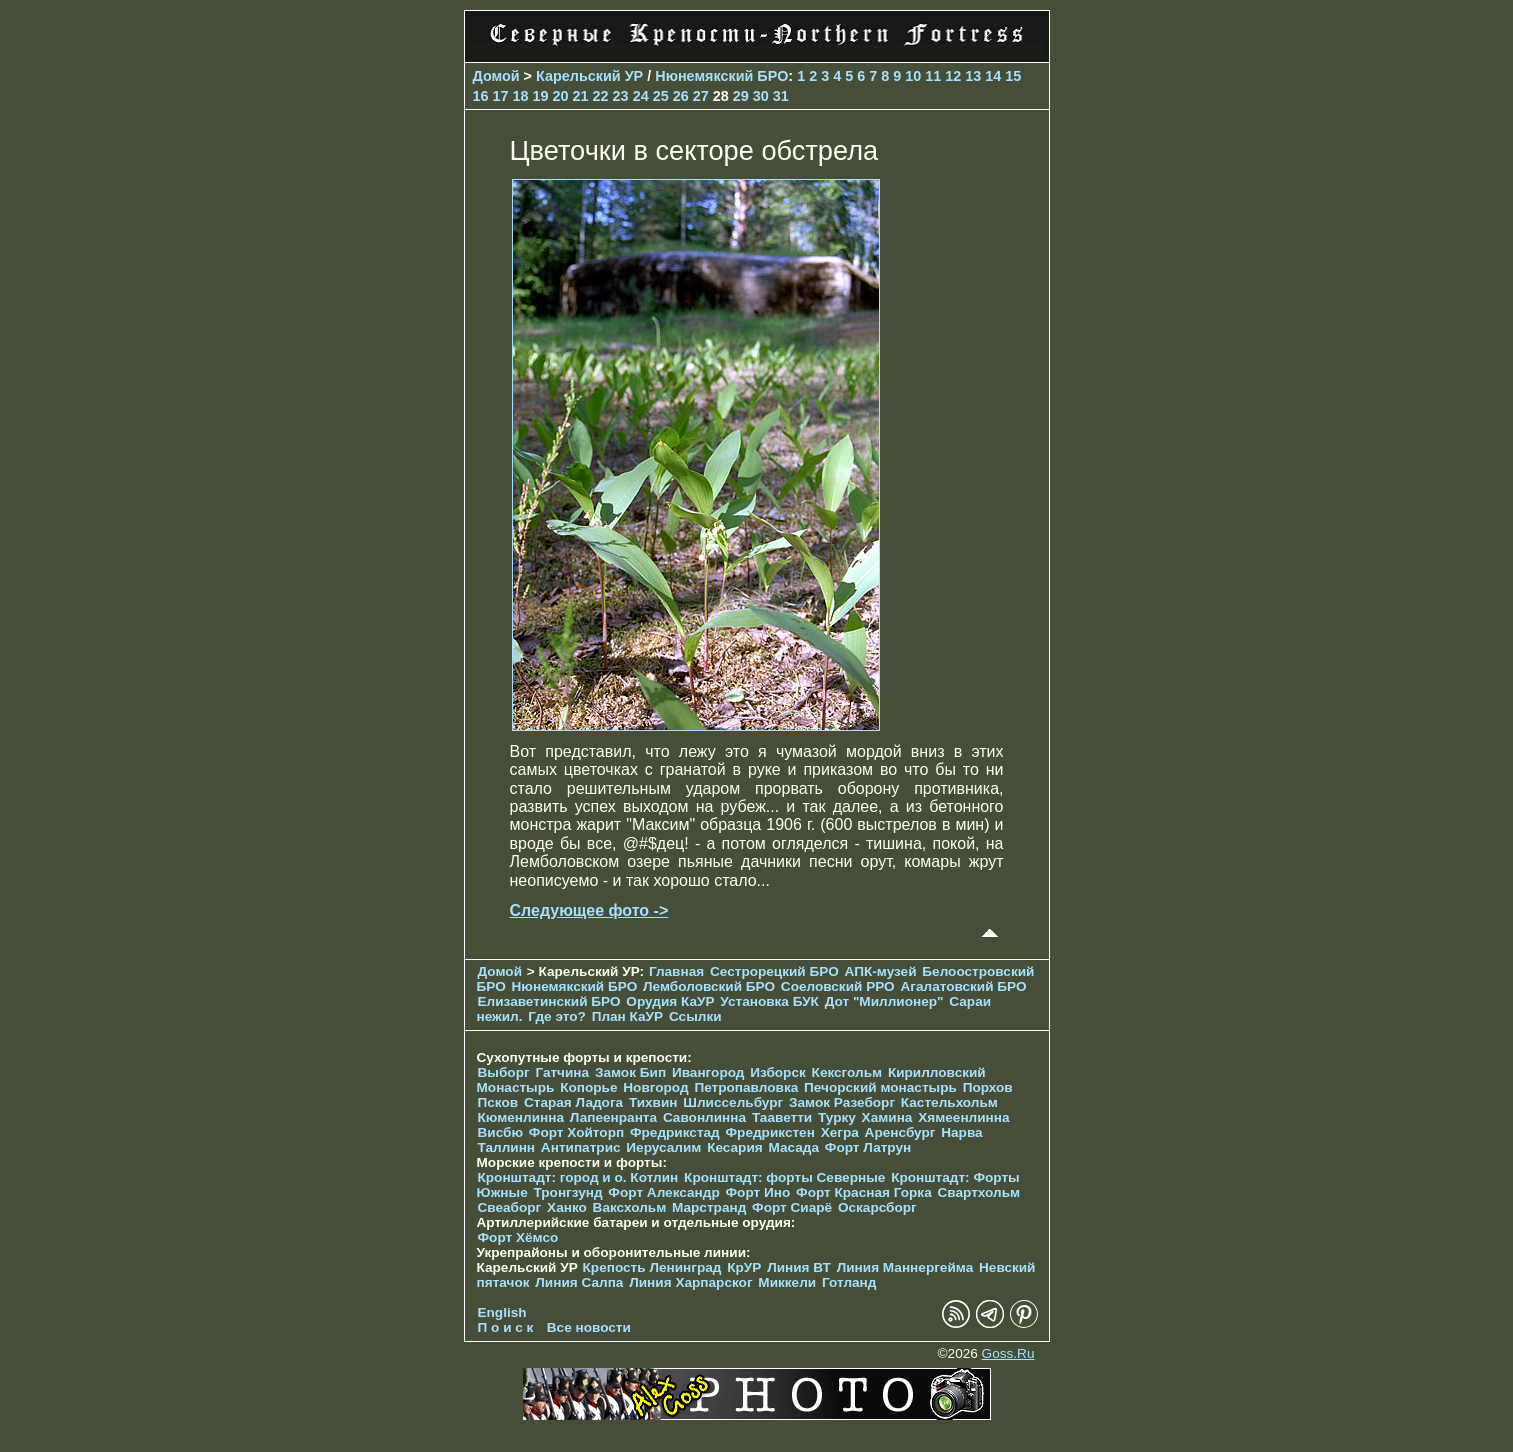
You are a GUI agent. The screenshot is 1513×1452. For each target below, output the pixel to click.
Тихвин (653, 1102)
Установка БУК (769, 1001)
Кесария (735, 1147)
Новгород (655, 1087)
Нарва (961, 1132)
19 (541, 96)
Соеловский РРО (838, 986)
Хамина (887, 1117)
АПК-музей (881, 971)
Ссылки (695, 1016)
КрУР (744, 1267)
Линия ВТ (799, 1267)
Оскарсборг (877, 1207)
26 (681, 96)
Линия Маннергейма (905, 1267)
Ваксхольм (630, 1207)
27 (701, 96)
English (502, 1312)
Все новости (589, 1327)
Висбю (501, 1132)
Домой (496, 76)
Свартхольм (978, 1192)
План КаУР (628, 1016)
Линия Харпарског (690, 1282)
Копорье (588, 1087)
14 (993, 76)
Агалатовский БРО (963, 986)
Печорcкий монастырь (880, 1087)
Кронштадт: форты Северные (784, 1177)
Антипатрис (581, 1147)
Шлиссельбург (733, 1102)
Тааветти (782, 1117)
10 (913, 76)
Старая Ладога (573, 1102)
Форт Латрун (868, 1147)
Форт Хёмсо (518, 1237)
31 (781, 96)
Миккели (787, 1282)
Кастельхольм (949, 1102)
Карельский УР (589, 76)
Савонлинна (704, 1117)
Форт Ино (758, 1192)
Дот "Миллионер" (884, 1001)
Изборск (778, 1072)
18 (521, 96)
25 (661, 96)
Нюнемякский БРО (721, 76)
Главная (676, 971)
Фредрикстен (770, 1132)
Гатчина (562, 1072)
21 (581, 96)
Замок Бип (630, 1072)
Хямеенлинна (963, 1117)
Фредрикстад (675, 1132)
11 (933, 76)
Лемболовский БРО (709, 986)
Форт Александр (663, 1192)
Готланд (849, 1282)
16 (481, 96)
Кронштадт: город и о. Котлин (578, 1177)
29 (741, 96)
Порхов (988, 1087)
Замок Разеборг (842, 1102)
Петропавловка (746, 1087)
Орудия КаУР (670, 1001)
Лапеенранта (613, 1117)
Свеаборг (510, 1207)
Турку (837, 1117)
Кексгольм (847, 1072)
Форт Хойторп (576, 1132)
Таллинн (507, 1147)
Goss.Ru (1008, 1353)
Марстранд (709, 1207)
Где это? (557, 1016)
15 (1013, 76)
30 (761, 96)
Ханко (567, 1207)
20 (561, 96)
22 (601, 96)
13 (973, 76)
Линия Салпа (579, 1282)
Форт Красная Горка (864, 1192)
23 (621, 96)
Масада (793, 1147)
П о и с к (506, 1327)
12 (953, 76)
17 (501, 96)
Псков (498, 1102)
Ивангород (708, 1072)
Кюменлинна (521, 1117)
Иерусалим (663, 1147)
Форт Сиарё (792, 1207)
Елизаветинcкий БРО (549, 1001)
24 (641, 96)
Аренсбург (900, 1132)
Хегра (840, 1132)
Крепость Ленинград (652, 1267)
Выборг (504, 1072)
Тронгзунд (567, 1192)
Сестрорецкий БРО (774, 971)
